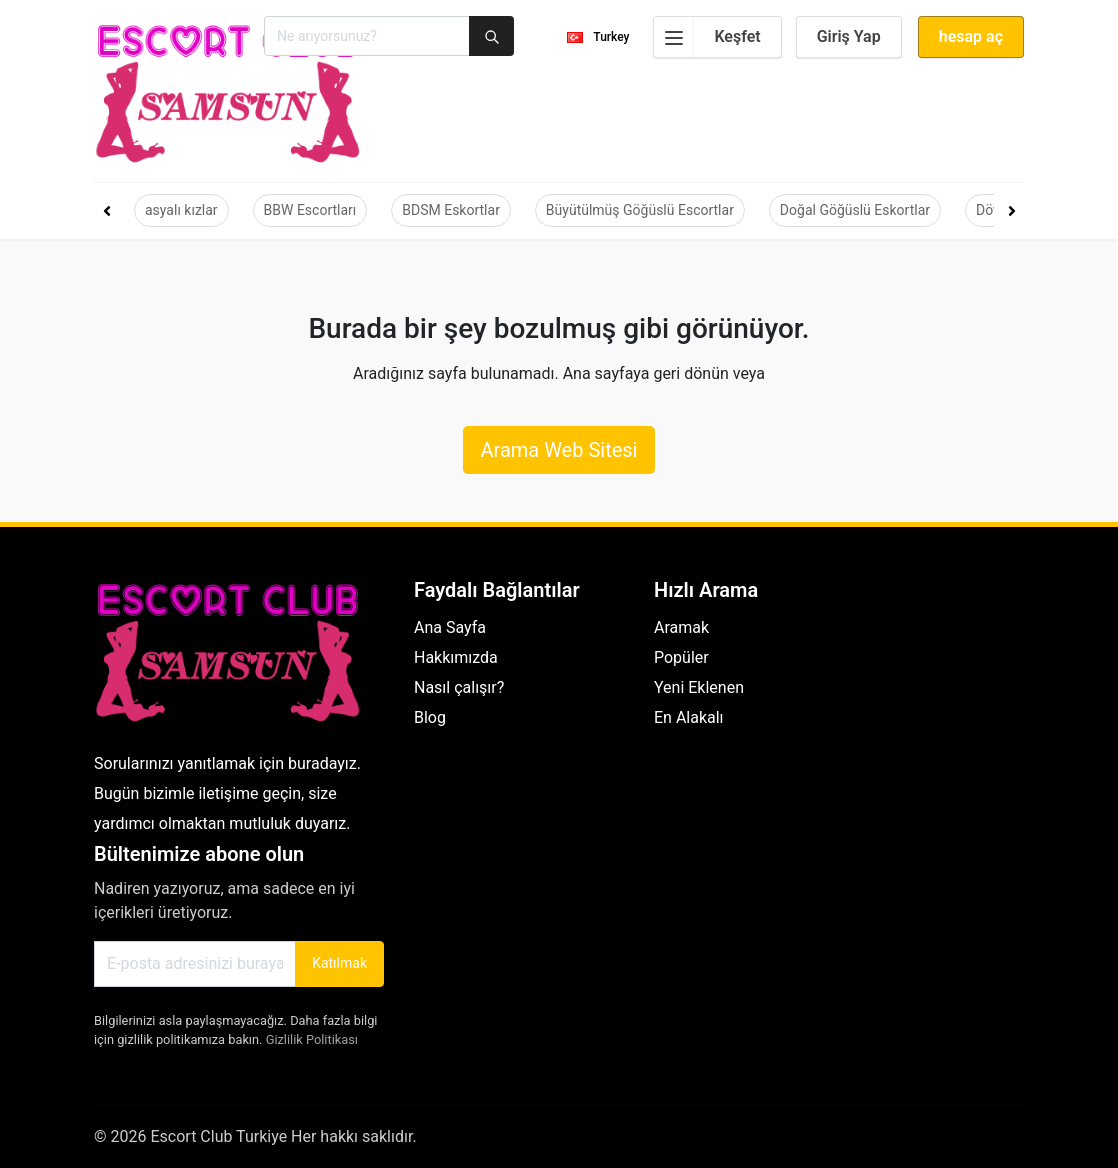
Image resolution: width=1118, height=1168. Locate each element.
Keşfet (707, 37)
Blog (430, 717)
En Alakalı (689, 717)
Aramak (681, 627)
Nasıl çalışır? (459, 687)
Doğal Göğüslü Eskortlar (855, 210)
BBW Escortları (310, 210)
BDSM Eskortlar (451, 210)
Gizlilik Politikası (312, 1039)
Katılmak (339, 963)
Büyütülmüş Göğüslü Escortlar (640, 210)
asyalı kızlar (181, 210)
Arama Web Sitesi (558, 450)
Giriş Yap (849, 36)
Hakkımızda (456, 657)
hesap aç (971, 36)
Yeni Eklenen (699, 687)
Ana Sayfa (450, 627)
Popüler (681, 657)
